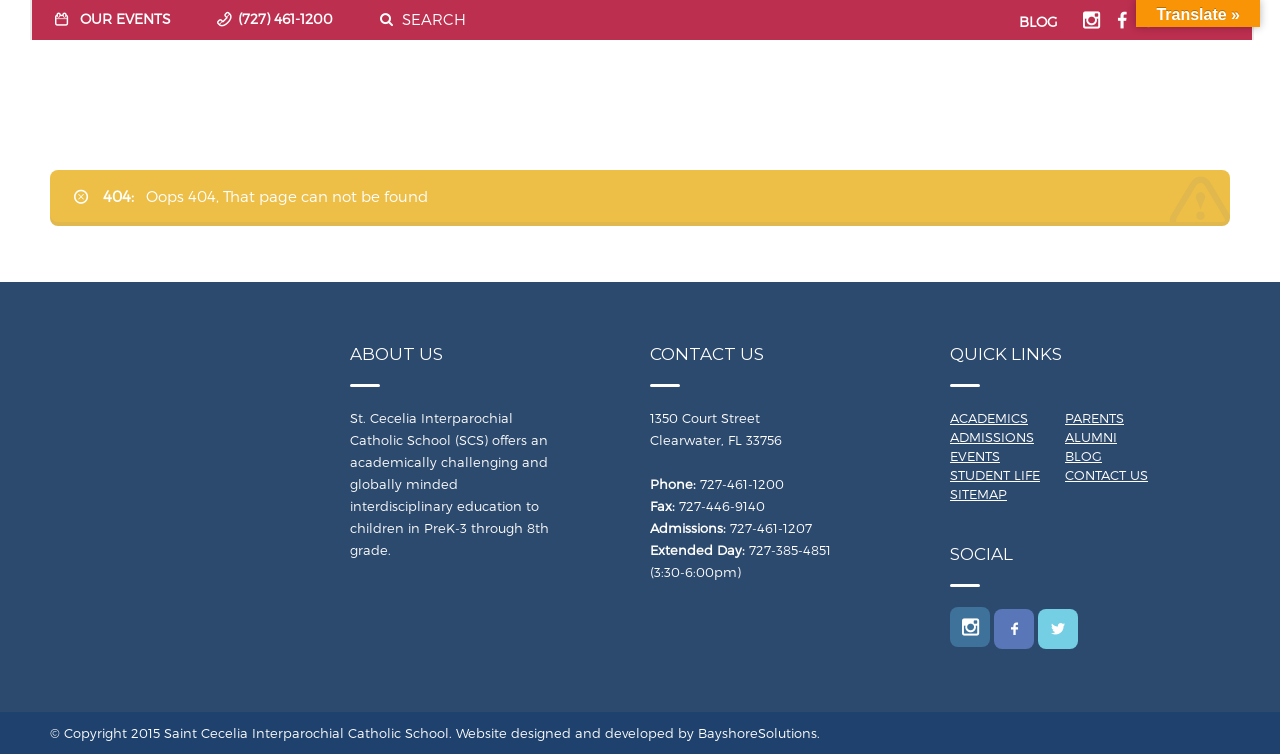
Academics (989, 418)
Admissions (992, 437)
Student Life (995, 475)
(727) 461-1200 (285, 18)
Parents (1094, 418)
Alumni (1091, 437)
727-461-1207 (771, 528)
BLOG (1038, 21)
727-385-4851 (790, 550)
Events (975, 456)
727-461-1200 (742, 484)
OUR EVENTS (125, 18)
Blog (1083, 456)
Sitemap (978, 494)
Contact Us (1106, 475)
